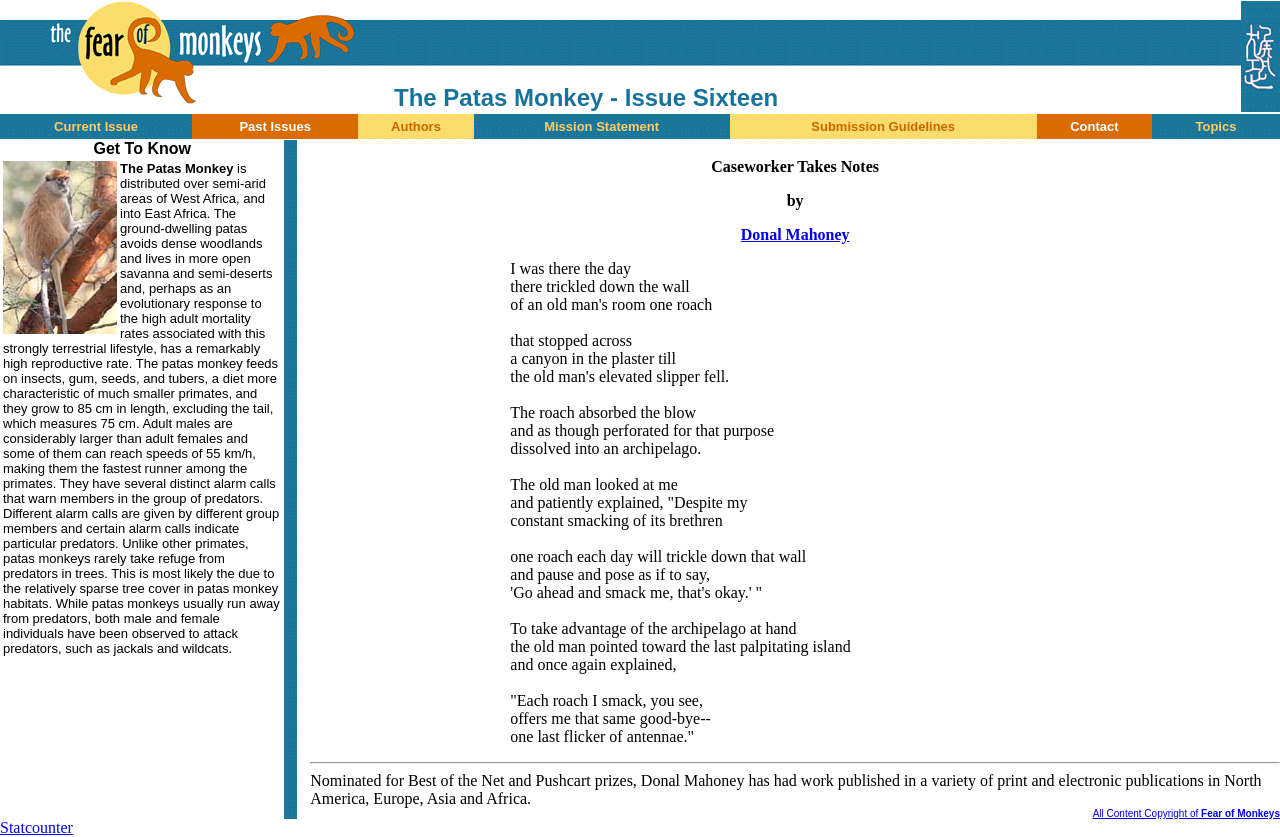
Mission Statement (601, 126)
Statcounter (36, 827)
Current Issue (96, 126)
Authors (416, 126)
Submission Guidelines (883, 126)
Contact (1094, 126)
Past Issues (275, 126)
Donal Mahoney (795, 234)
